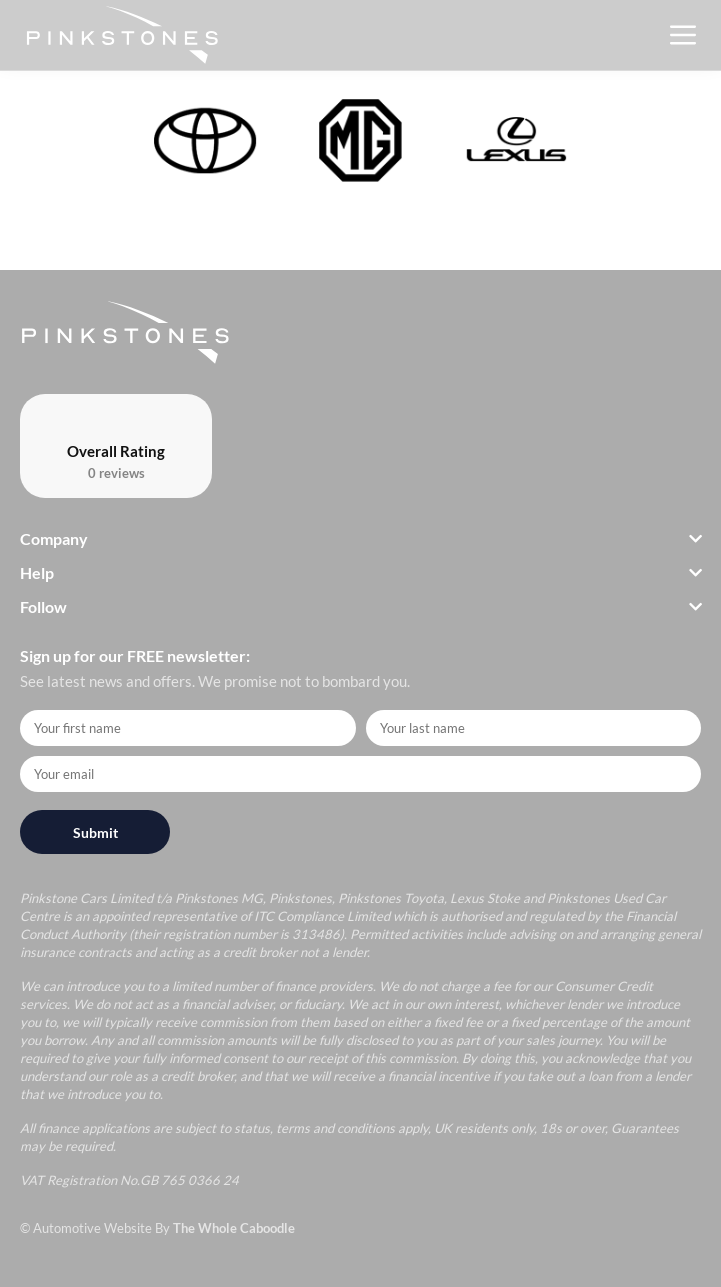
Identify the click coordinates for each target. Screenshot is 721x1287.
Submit (95, 832)
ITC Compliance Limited (322, 916)
